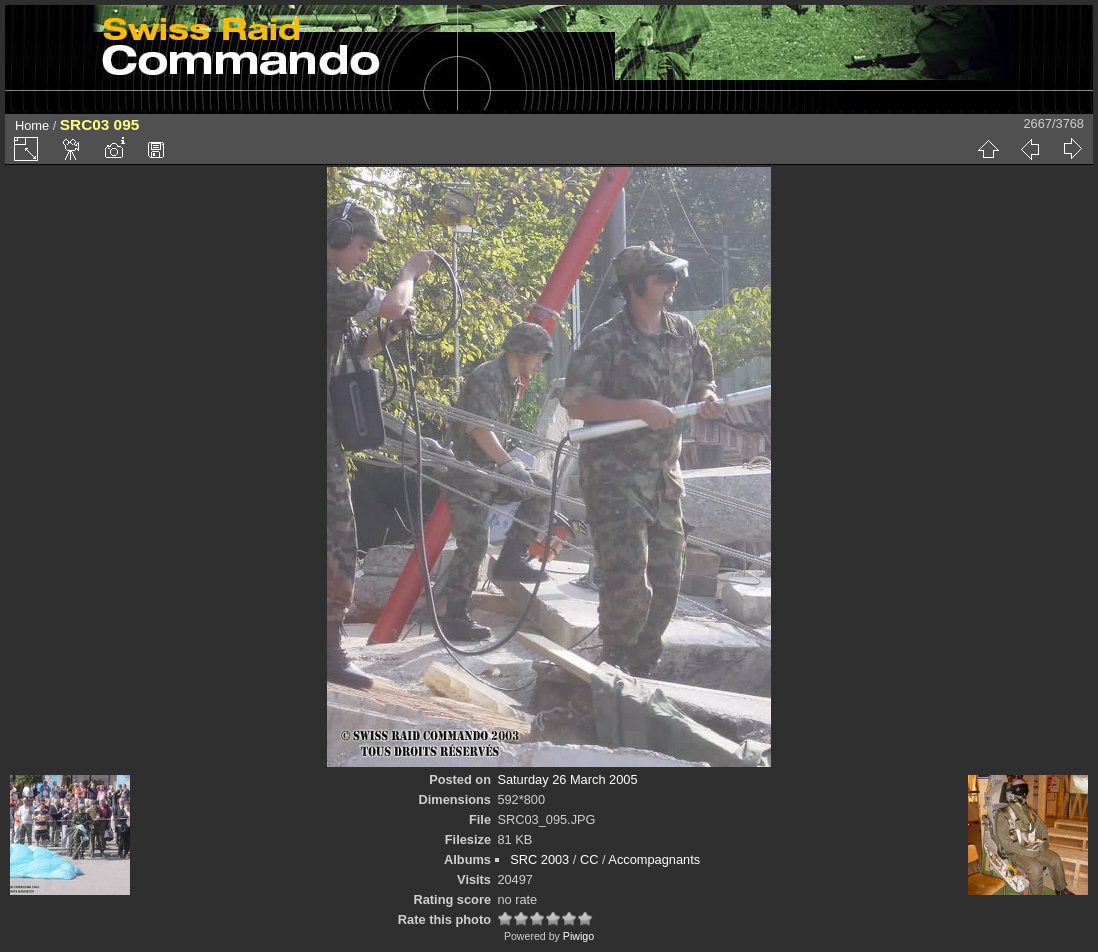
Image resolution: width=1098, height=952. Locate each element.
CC (589, 859)
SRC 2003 (539, 859)
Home (32, 125)
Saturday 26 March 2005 (567, 779)
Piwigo (578, 936)
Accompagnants (654, 859)
